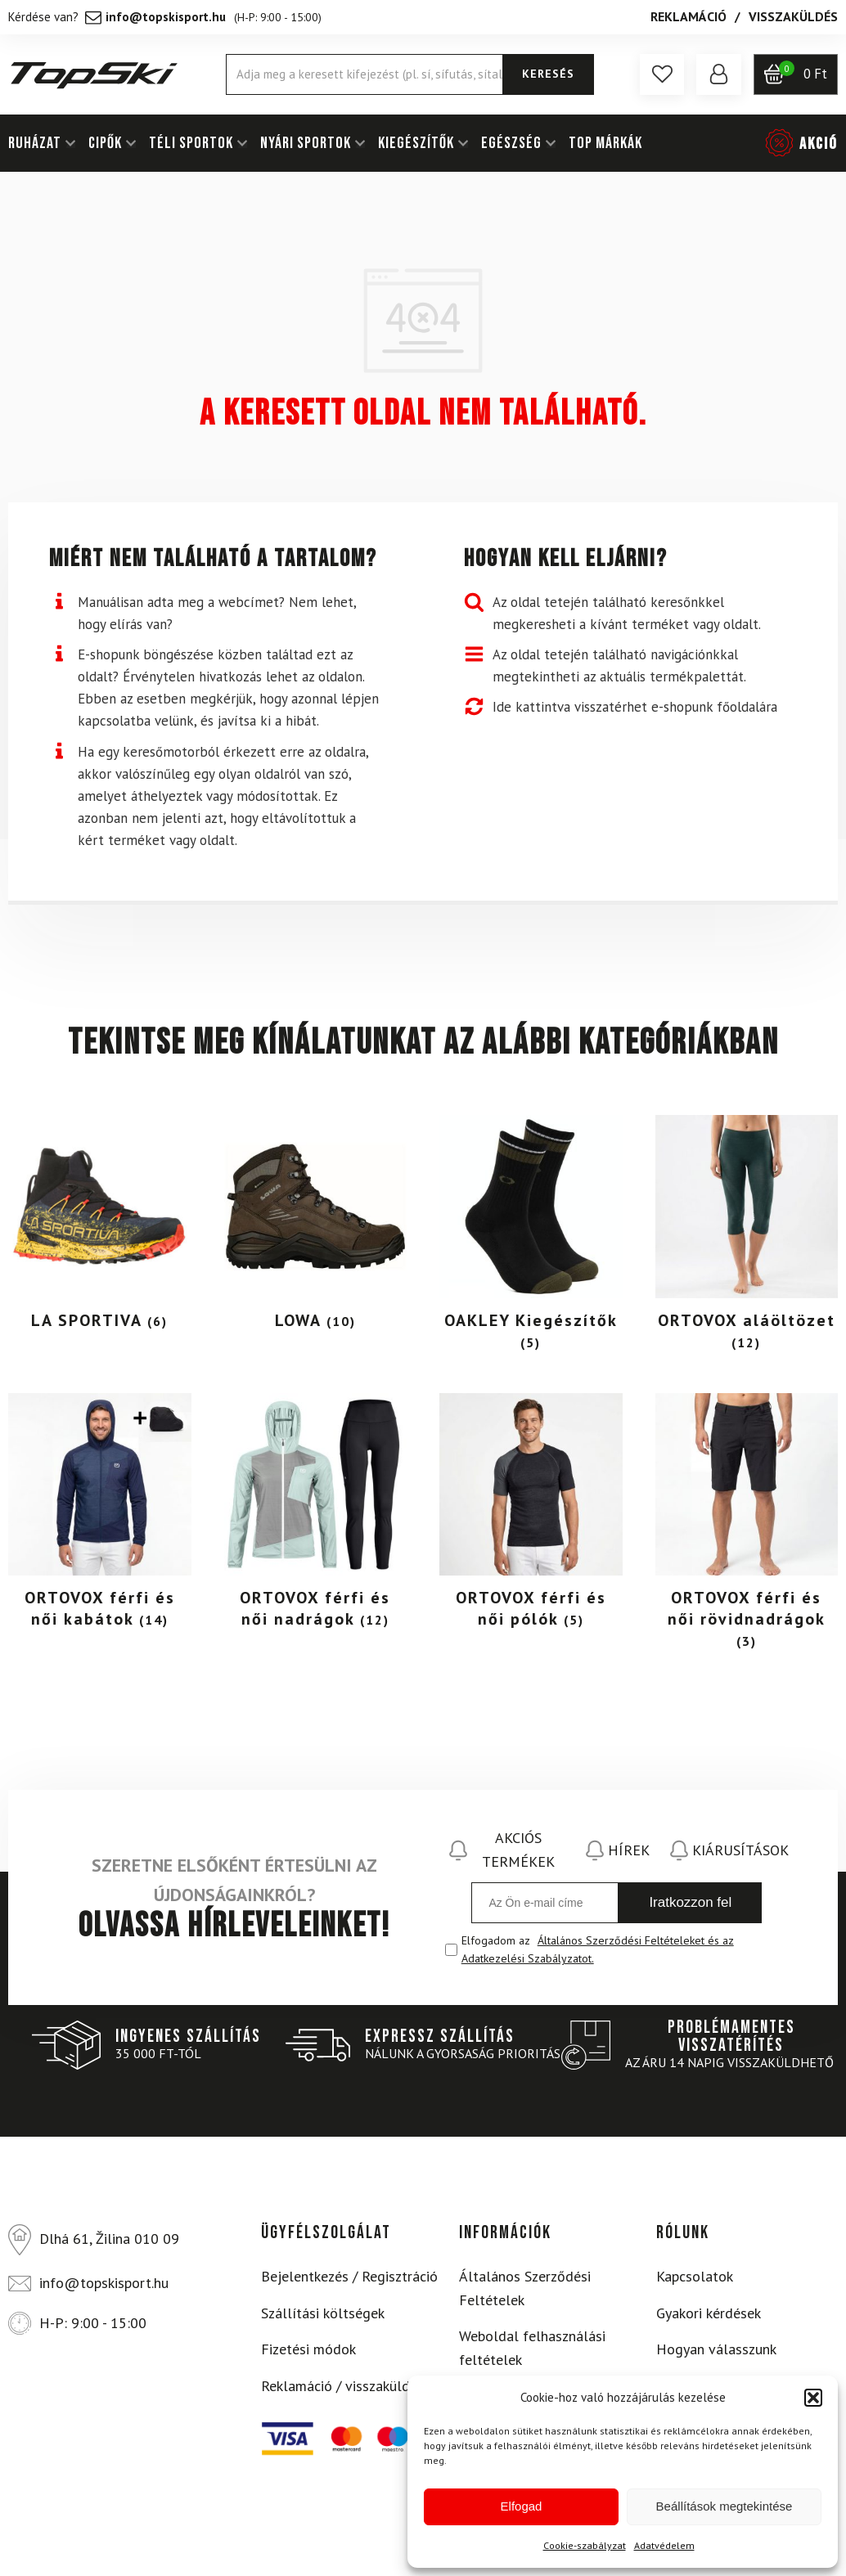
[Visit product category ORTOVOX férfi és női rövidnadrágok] (747, 1526)
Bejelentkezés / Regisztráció (349, 2276)
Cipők (105, 143)
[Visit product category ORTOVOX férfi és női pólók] (531, 1516)
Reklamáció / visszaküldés (342, 2385)
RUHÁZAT (34, 143)
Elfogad (521, 2506)
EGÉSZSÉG (511, 143)
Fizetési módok (308, 2349)
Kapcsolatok (694, 2276)
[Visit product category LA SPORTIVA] (99, 1227)
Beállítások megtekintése (724, 2506)
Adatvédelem (664, 2545)
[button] (813, 2397)
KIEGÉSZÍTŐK (416, 143)
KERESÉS (548, 73)
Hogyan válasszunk (716, 2349)
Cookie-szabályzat (584, 2545)
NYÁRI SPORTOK (305, 143)
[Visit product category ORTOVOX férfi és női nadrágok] (315, 1516)
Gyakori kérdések (708, 2313)
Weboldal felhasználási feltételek (532, 2347)
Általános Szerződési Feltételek (525, 2288)
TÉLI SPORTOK (191, 143)
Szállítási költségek (323, 2313)
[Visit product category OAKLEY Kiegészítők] (531, 1237)
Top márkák (605, 143)
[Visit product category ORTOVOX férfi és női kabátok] (99, 1516)
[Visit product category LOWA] (315, 1227)
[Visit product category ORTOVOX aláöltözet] (747, 1237)
